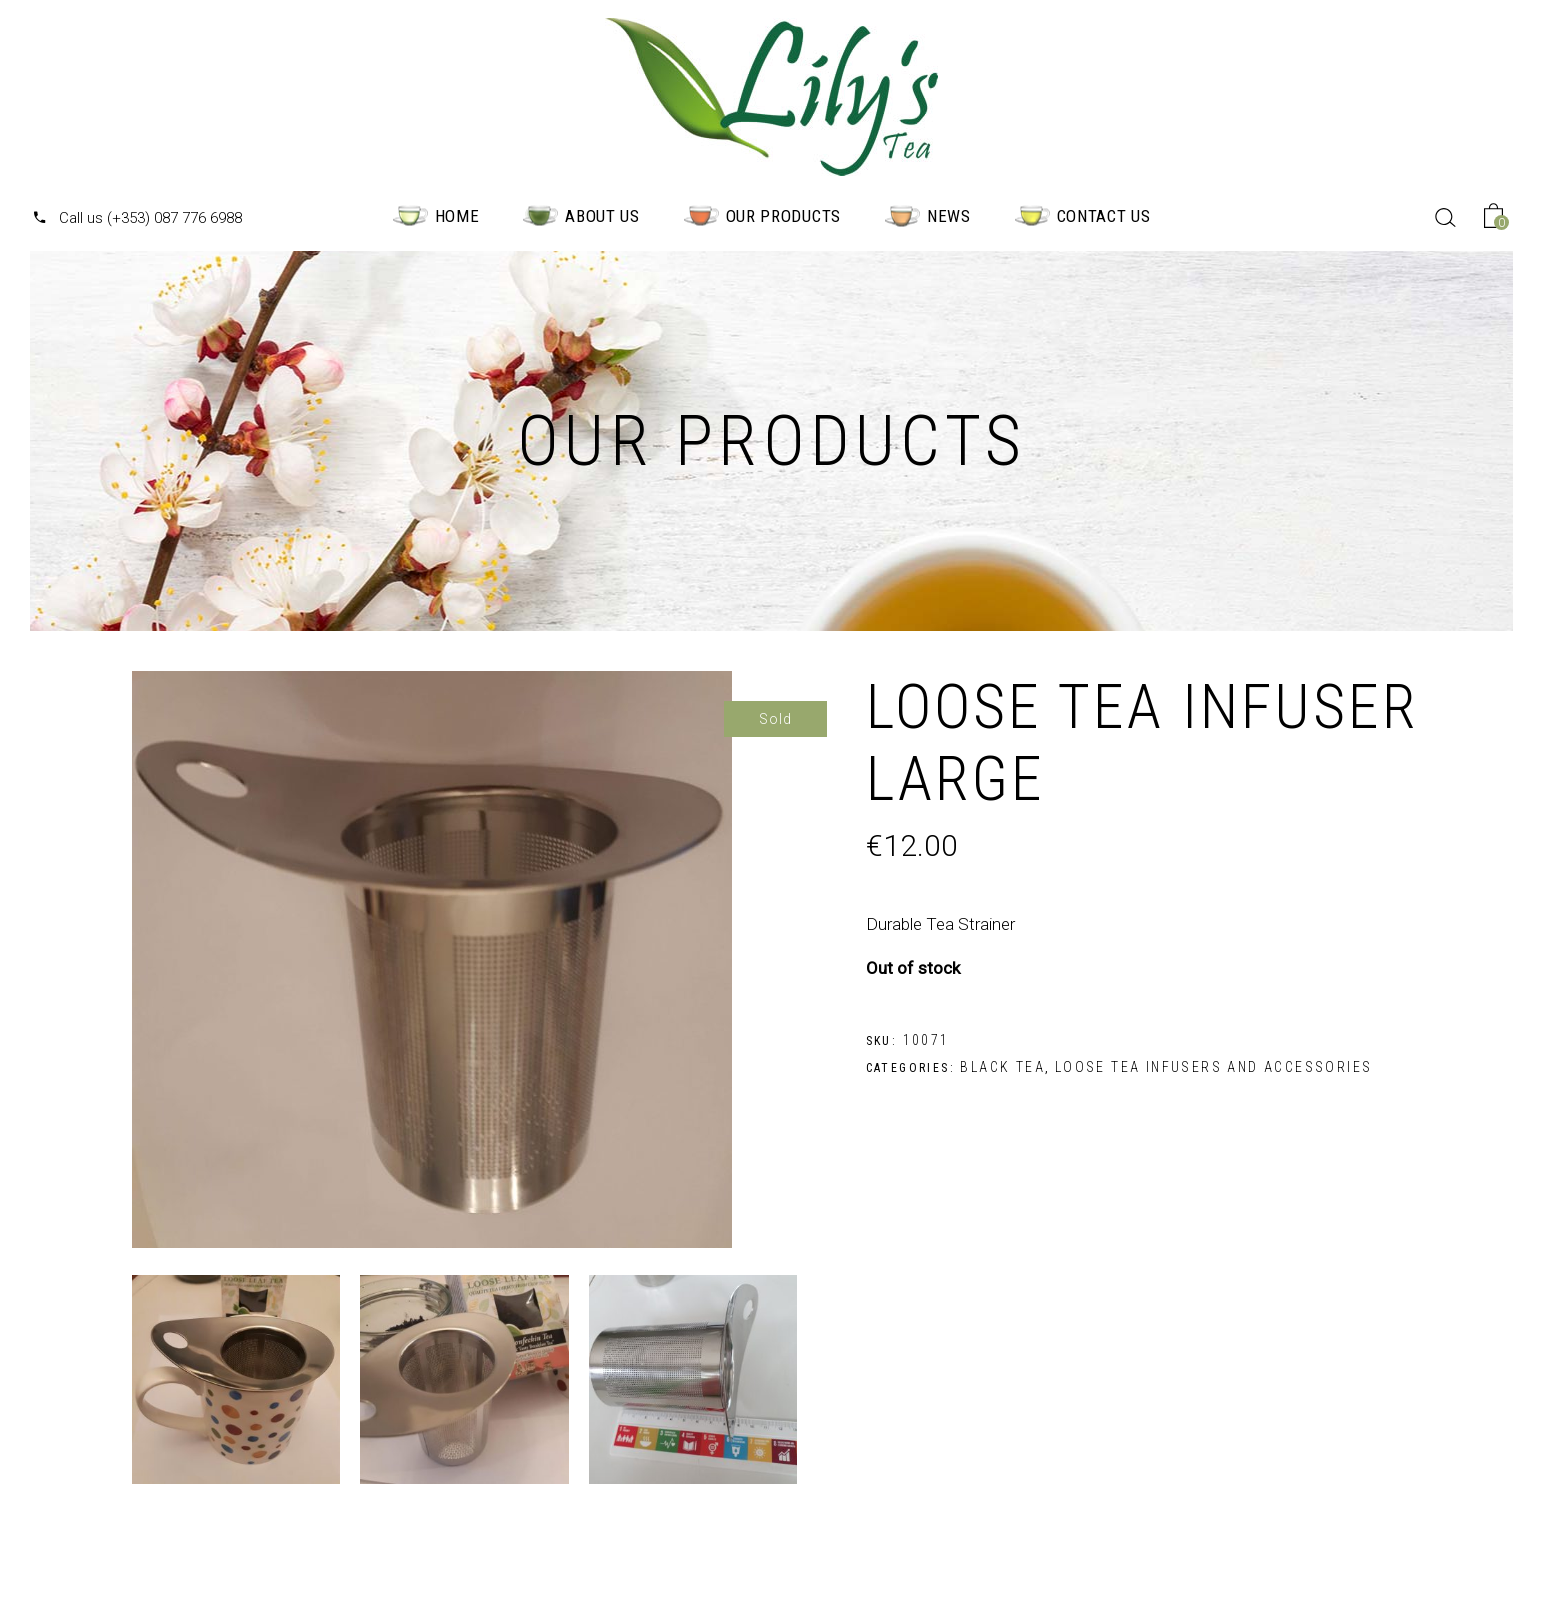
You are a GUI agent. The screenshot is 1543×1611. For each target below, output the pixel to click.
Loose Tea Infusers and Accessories (1214, 1067)
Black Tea (1002, 1067)
